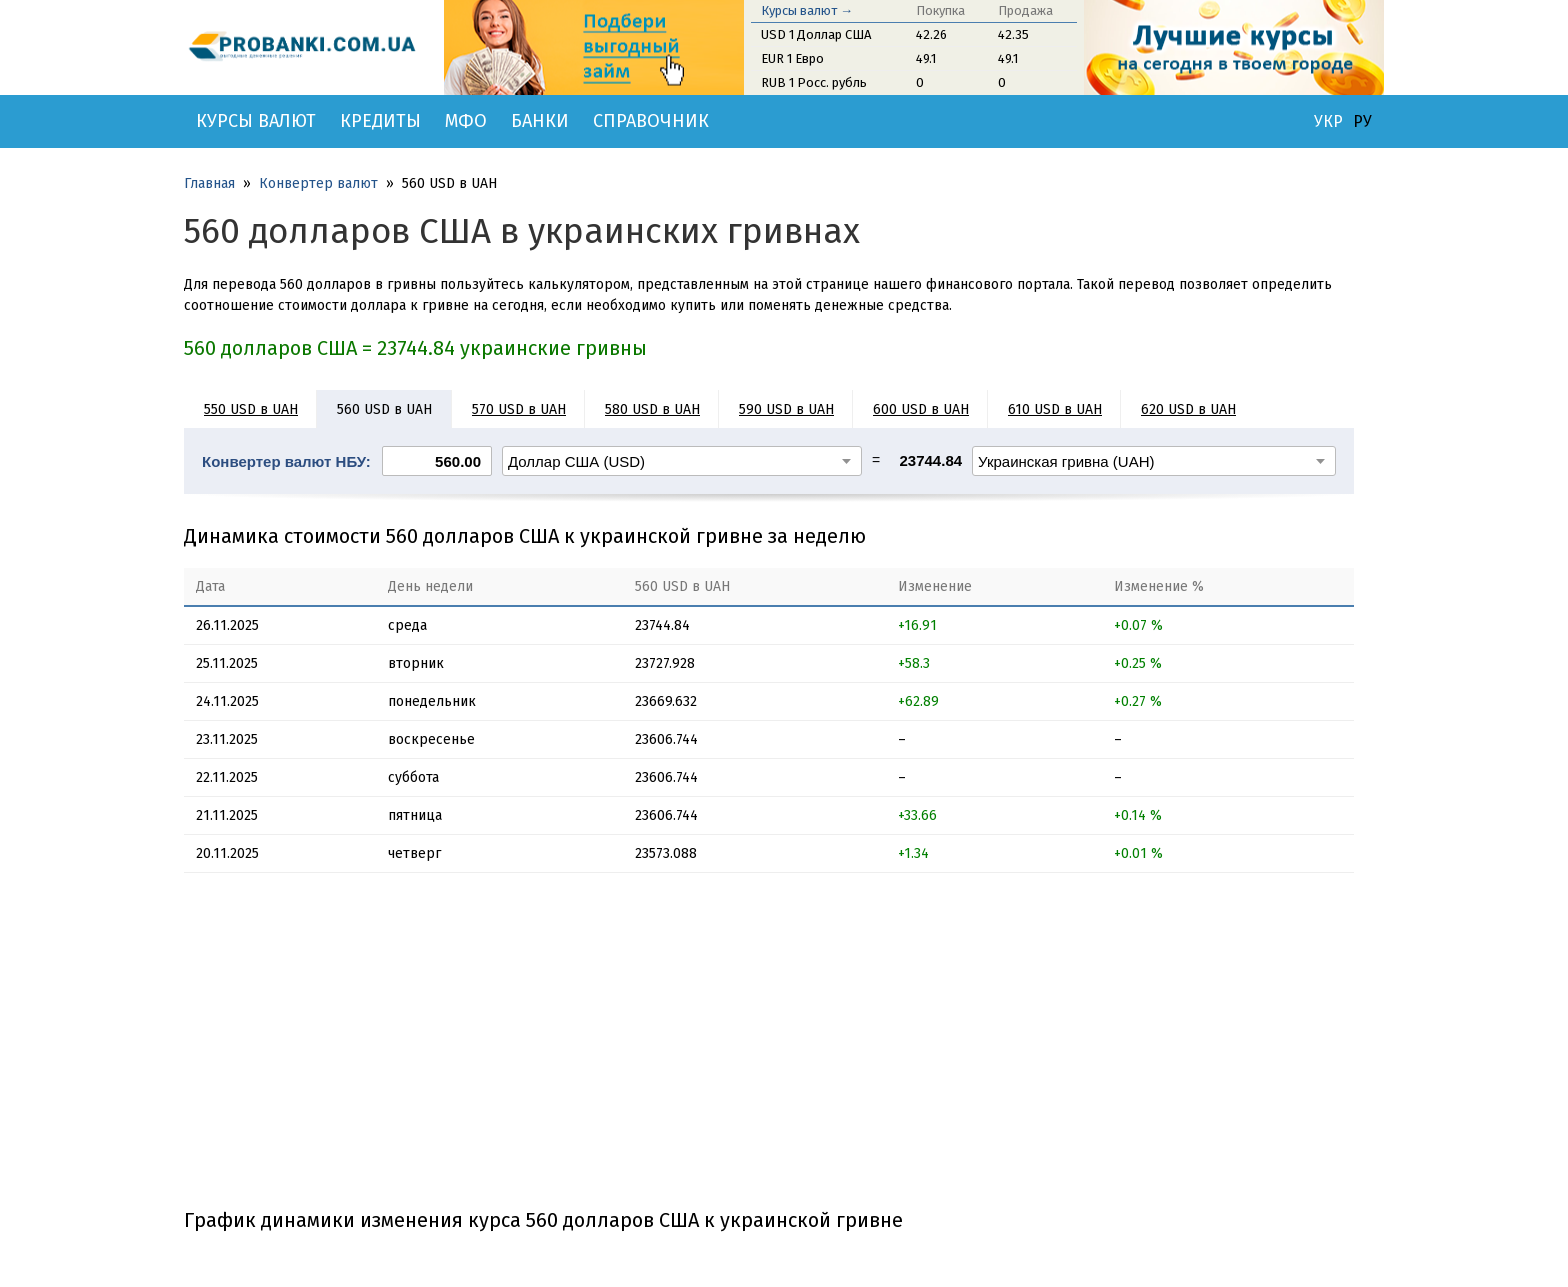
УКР (1328, 122)
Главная (209, 183)
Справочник (651, 121)
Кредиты (380, 121)
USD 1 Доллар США (816, 34)
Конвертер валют (318, 183)
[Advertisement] (769, 1048)
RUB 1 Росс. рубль (814, 82)
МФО (466, 121)
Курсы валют (256, 121)
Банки (540, 121)
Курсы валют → (807, 10)
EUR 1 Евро (792, 58)
